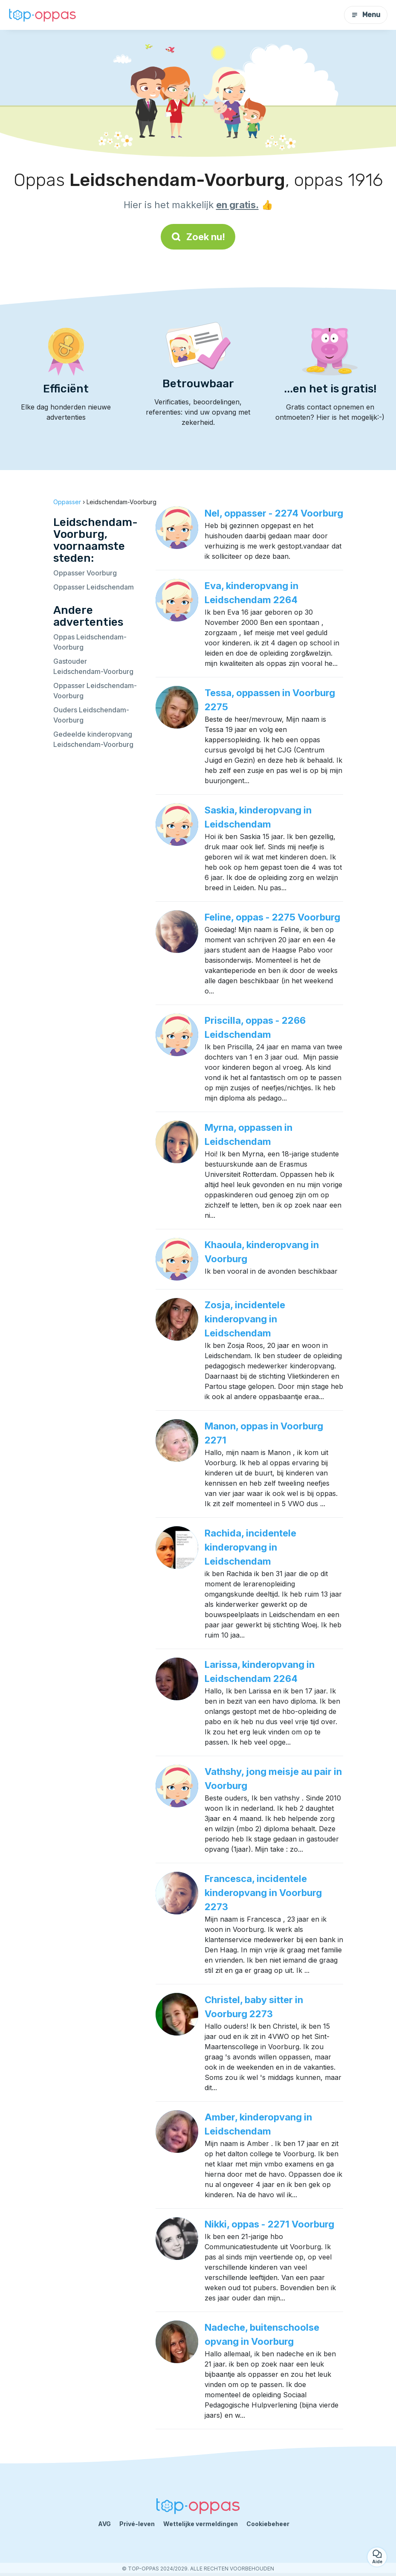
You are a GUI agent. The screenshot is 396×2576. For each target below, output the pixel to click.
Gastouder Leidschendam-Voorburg (93, 666)
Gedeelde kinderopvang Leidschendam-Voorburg (93, 739)
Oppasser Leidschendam (93, 587)
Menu (365, 15)
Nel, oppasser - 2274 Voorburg (274, 513)
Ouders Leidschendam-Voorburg (91, 715)
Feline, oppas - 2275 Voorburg (272, 917)
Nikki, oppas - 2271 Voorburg (269, 2224)
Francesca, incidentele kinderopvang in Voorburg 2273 (263, 1892)
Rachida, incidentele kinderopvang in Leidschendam (250, 1547)
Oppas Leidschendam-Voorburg (90, 642)
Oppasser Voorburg (85, 573)
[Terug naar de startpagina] (43, 14)
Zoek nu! (198, 236)
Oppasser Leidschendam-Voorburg (95, 690)
